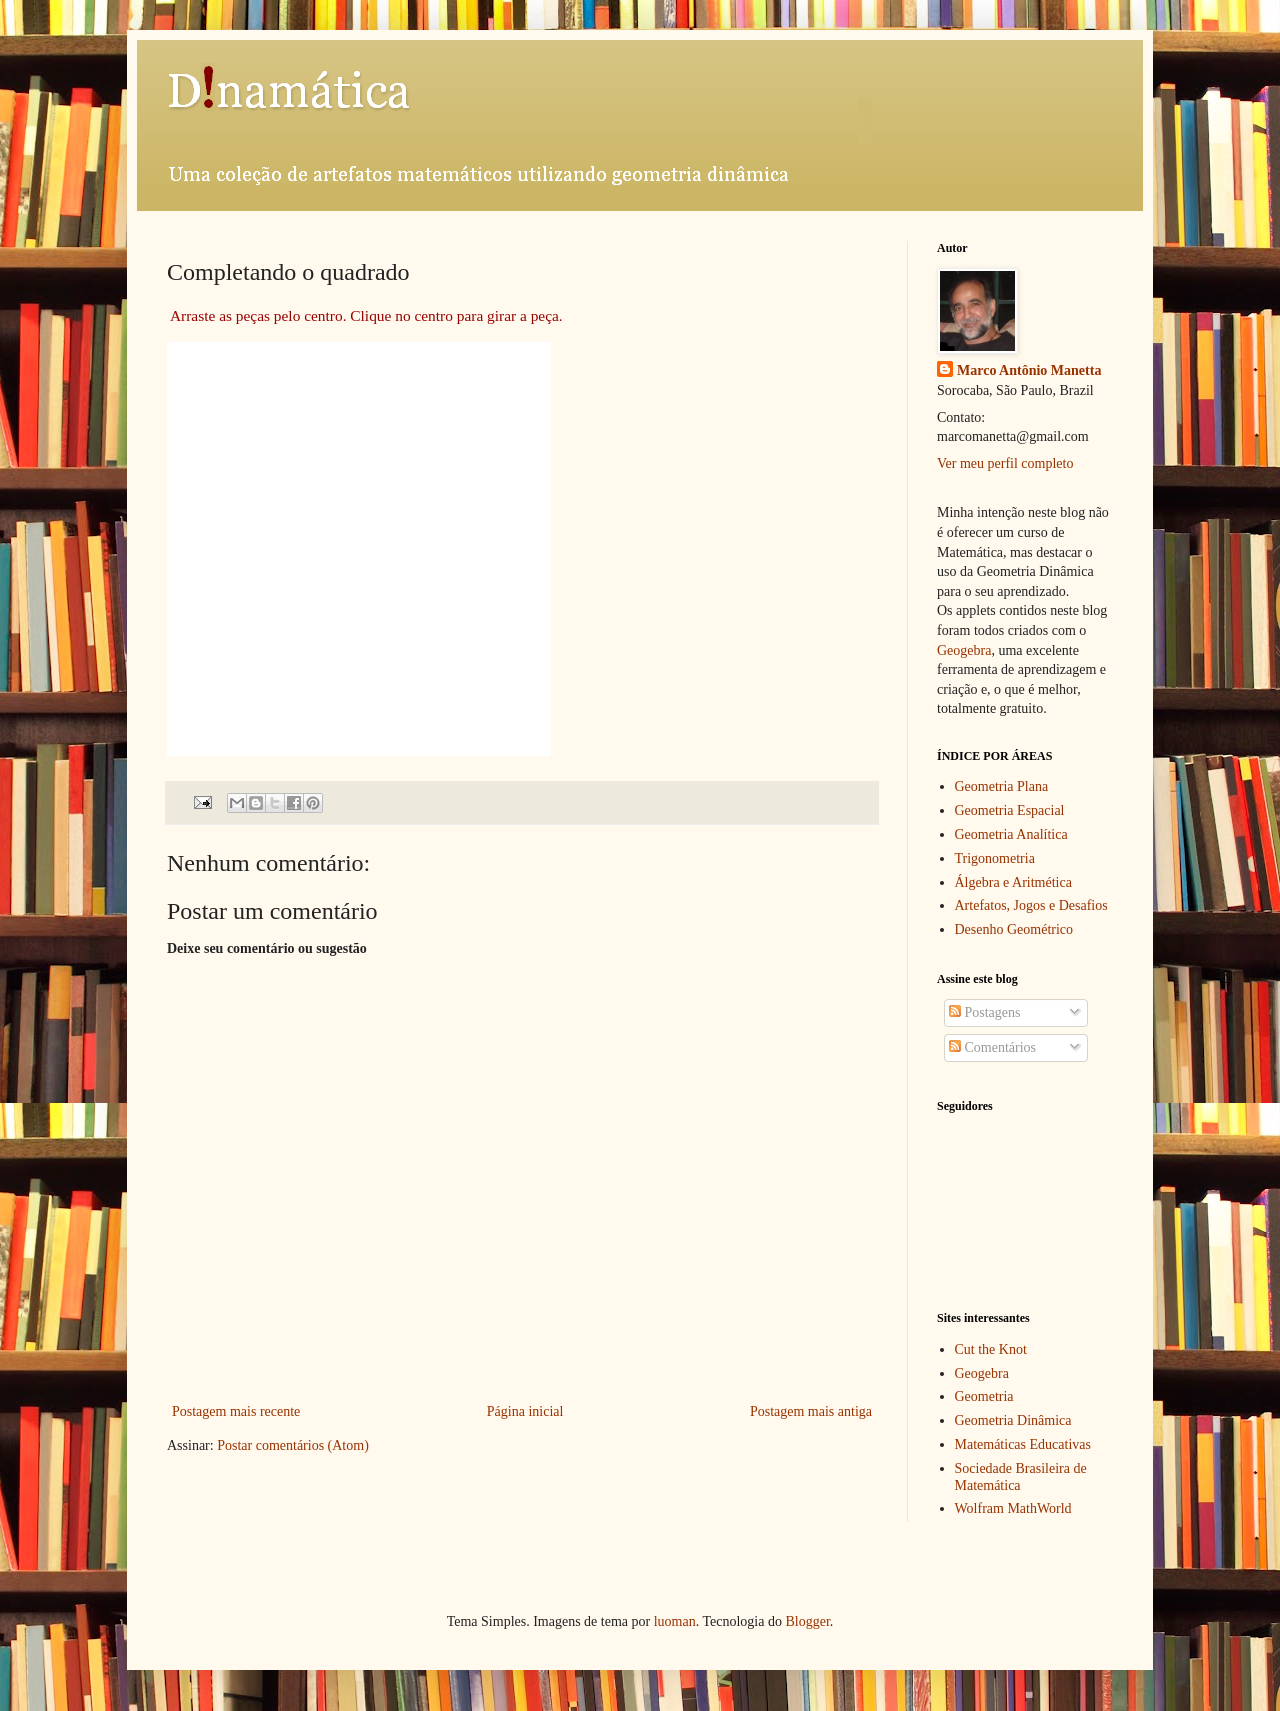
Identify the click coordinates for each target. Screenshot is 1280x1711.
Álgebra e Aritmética (1013, 882)
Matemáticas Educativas (1023, 1444)
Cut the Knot (991, 1349)
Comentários (992, 1047)
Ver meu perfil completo (1005, 463)
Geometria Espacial (1010, 810)
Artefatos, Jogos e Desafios (1031, 905)
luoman (675, 1621)
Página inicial (525, 1411)
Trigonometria (995, 858)
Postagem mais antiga (811, 1411)
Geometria (984, 1396)
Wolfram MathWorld (1013, 1508)
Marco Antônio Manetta (1029, 370)
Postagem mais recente (236, 1411)
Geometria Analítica (1011, 834)
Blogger (807, 1621)
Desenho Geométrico (1014, 929)
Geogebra (964, 650)
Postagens (985, 1012)
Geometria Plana (1002, 786)
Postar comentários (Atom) (293, 1445)
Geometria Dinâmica (1013, 1420)
